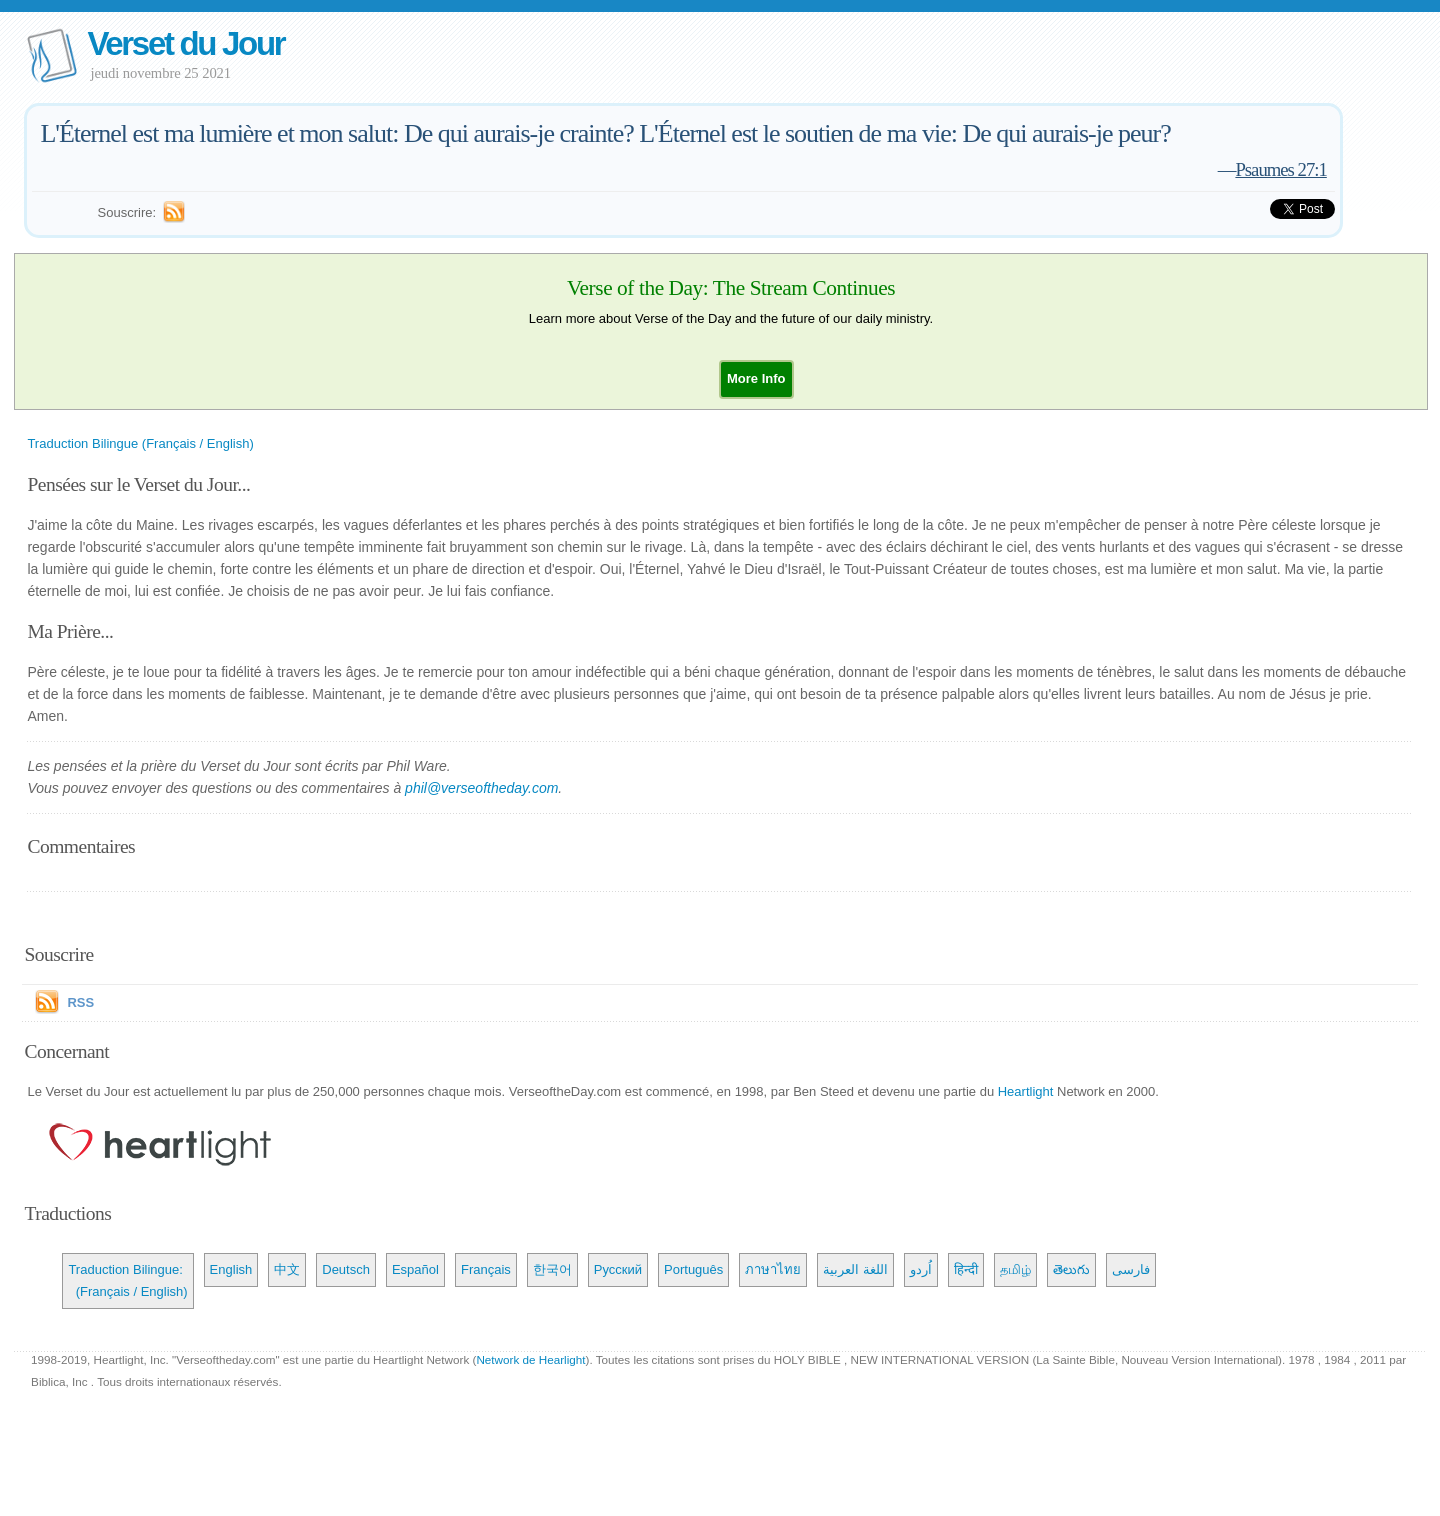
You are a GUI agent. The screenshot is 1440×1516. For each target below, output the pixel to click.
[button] (756, 378)
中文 (287, 1269)
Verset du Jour (185, 43)
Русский (618, 1269)
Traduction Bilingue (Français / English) (140, 443)
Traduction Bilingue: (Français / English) (127, 1280)
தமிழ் (1015, 1269)
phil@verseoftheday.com (481, 788)
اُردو (921, 1269)
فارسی (1131, 1269)
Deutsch (346, 1269)
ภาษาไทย (773, 1269)
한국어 (552, 1269)
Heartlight (1026, 1091)
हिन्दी (966, 1269)
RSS (80, 1002)
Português (693, 1269)
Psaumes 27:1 (1280, 169)
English (231, 1269)
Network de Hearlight (530, 1359)
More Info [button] (756, 378)
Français (486, 1269)
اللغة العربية (855, 1269)
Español (415, 1269)
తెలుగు (1071, 1269)
